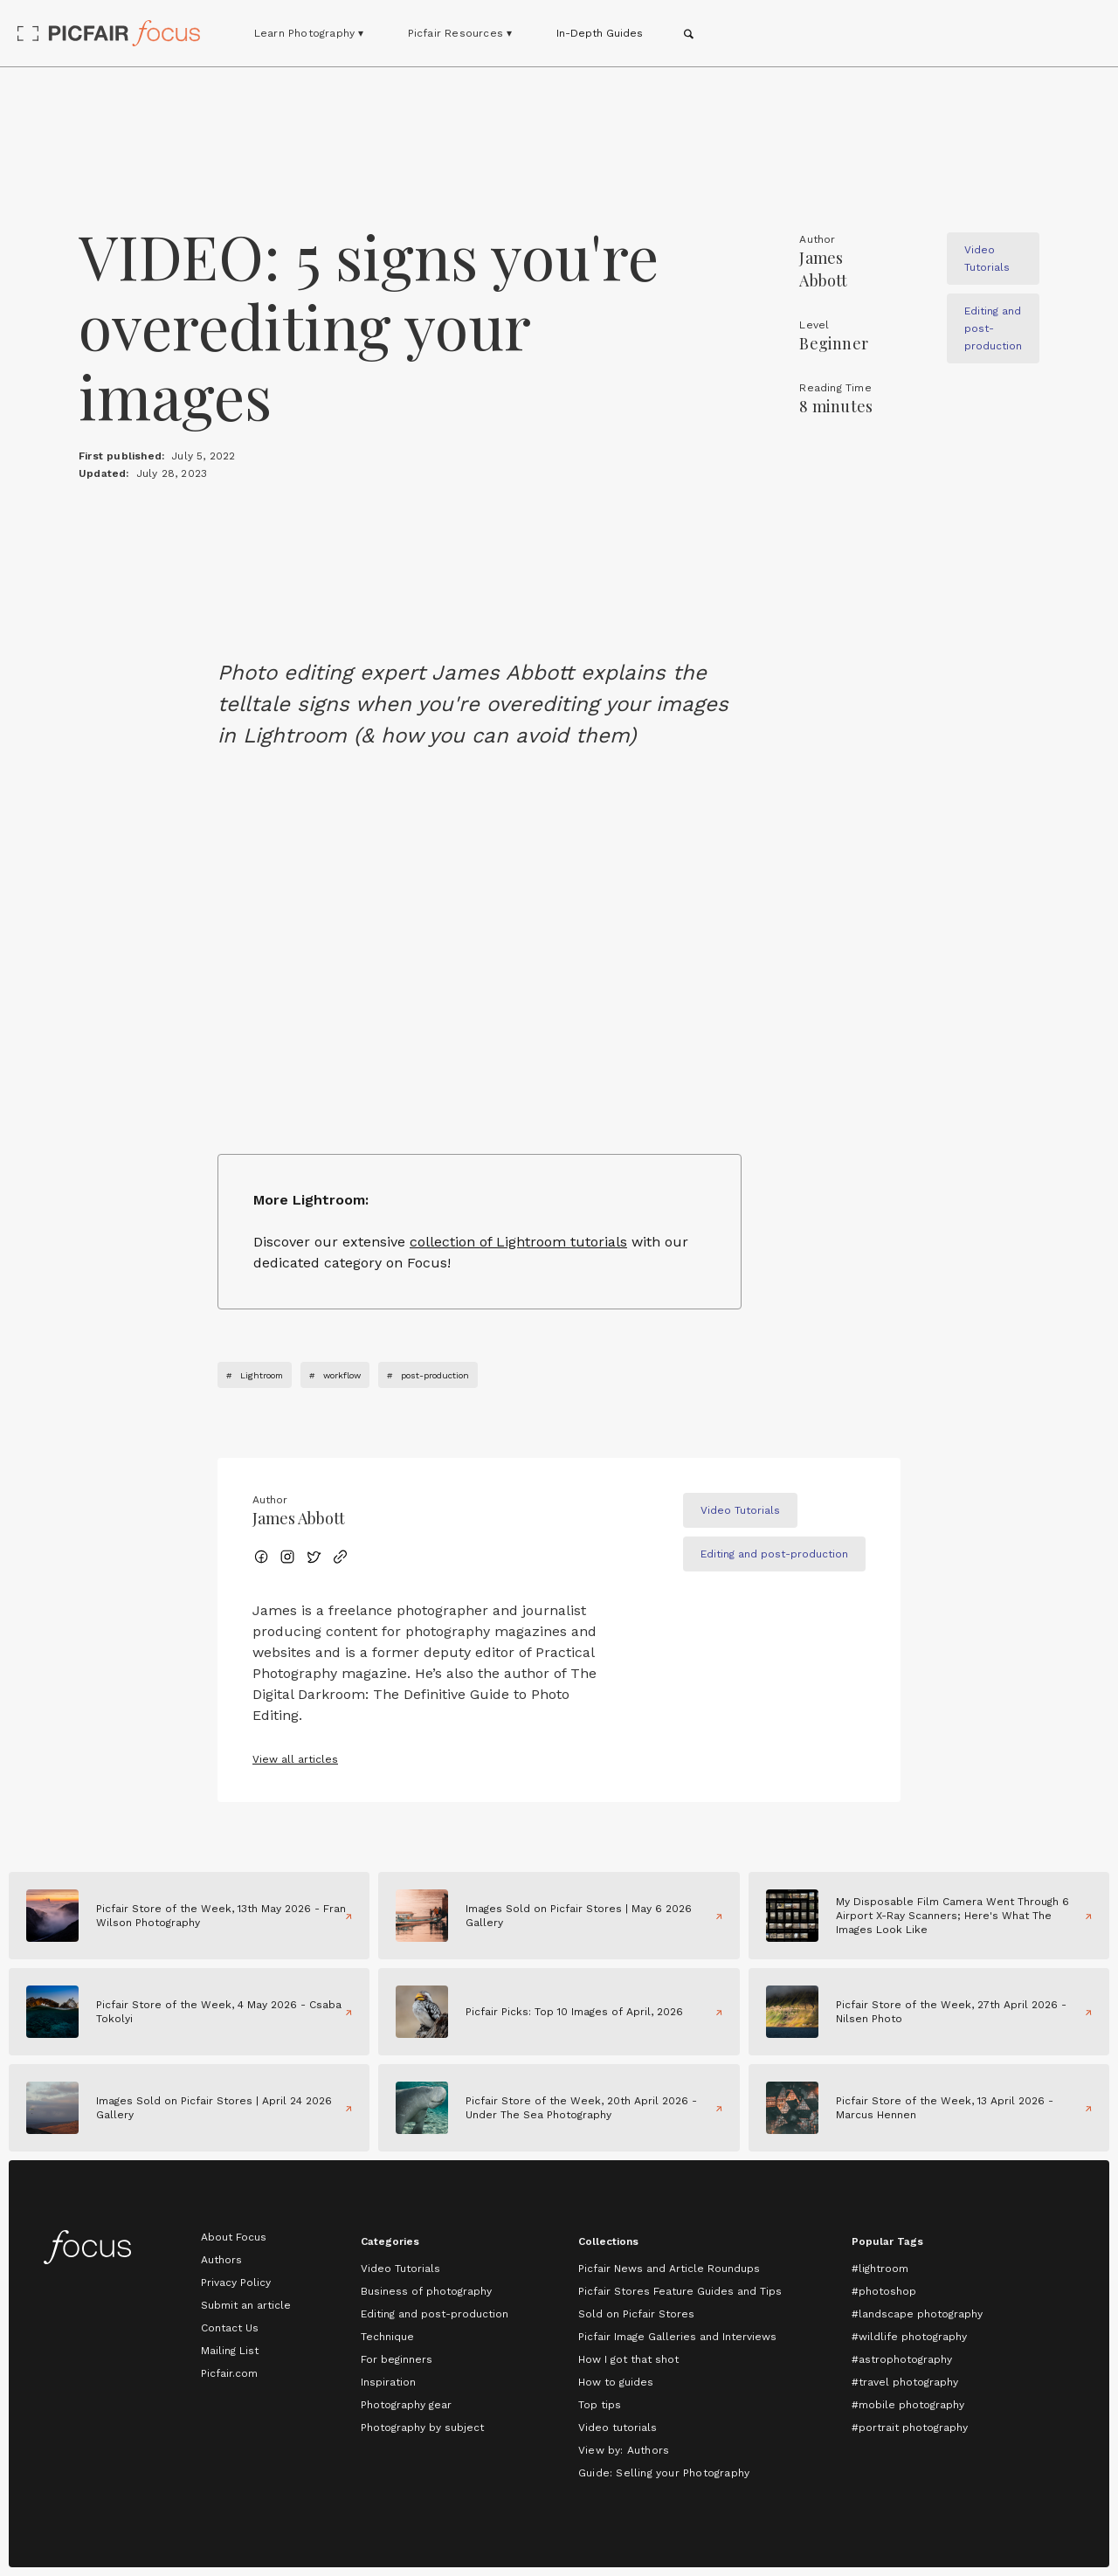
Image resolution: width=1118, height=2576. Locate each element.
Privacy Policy (236, 2282)
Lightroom (261, 1375)
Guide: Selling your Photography (663, 2473)
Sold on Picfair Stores (636, 2314)
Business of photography (426, 2291)
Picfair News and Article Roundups (669, 2268)
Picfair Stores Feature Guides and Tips (680, 2291)
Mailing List (230, 2351)
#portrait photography (910, 2427)
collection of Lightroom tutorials (518, 1241)
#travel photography (905, 2382)
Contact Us (230, 2328)
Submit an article (246, 2305)
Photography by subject (422, 2427)
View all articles (295, 1759)
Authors (221, 2260)
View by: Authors (623, 2450)
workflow (342, 1375)
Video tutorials (617, 2427)
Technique (387, 2337)
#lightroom (880, 2268)
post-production (435, 1375)
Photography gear (406, 2405)
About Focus (233, 2237)
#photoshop (884, 2291)
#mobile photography (908, 2405)
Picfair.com (229, 2373)
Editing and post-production (434, 2314)
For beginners (396, 2359)
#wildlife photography (909, 2337)
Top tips (599, 2405)
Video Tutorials (400, 2268)
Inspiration (388, 2382)
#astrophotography (902, 2359)
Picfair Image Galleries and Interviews (677, 2337)
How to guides (615, 2382)
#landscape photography (917, 2314)
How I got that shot (628, 2359)
